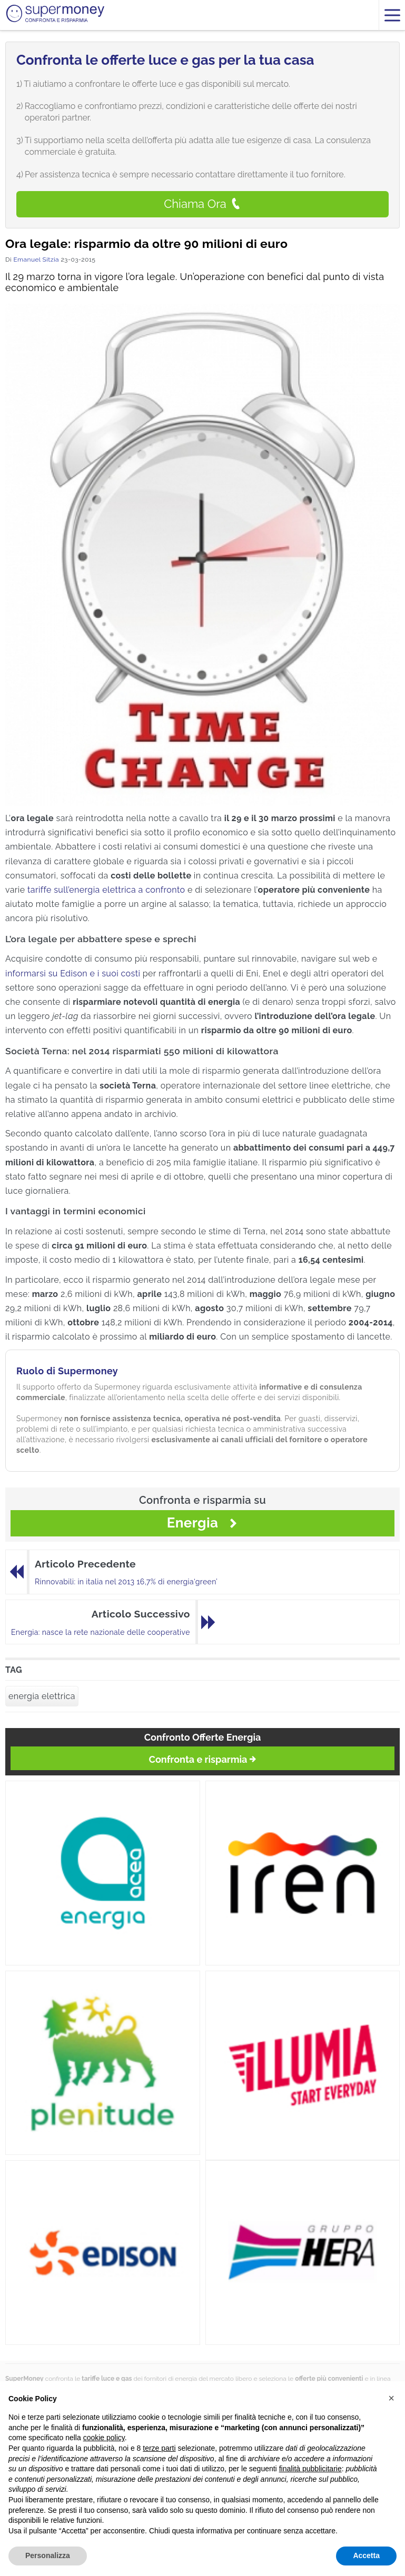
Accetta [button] (366, 2555)
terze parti (159, 2448)
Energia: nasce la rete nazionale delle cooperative (100, 1632)
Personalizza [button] (47, 2555)
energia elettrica (41, 1696)
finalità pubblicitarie (310, 2468)
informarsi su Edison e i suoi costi (72, 974)
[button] (391, 2398)
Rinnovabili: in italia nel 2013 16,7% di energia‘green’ (126, 1581)
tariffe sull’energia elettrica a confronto (106, 890)
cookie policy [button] (104, 2437)
